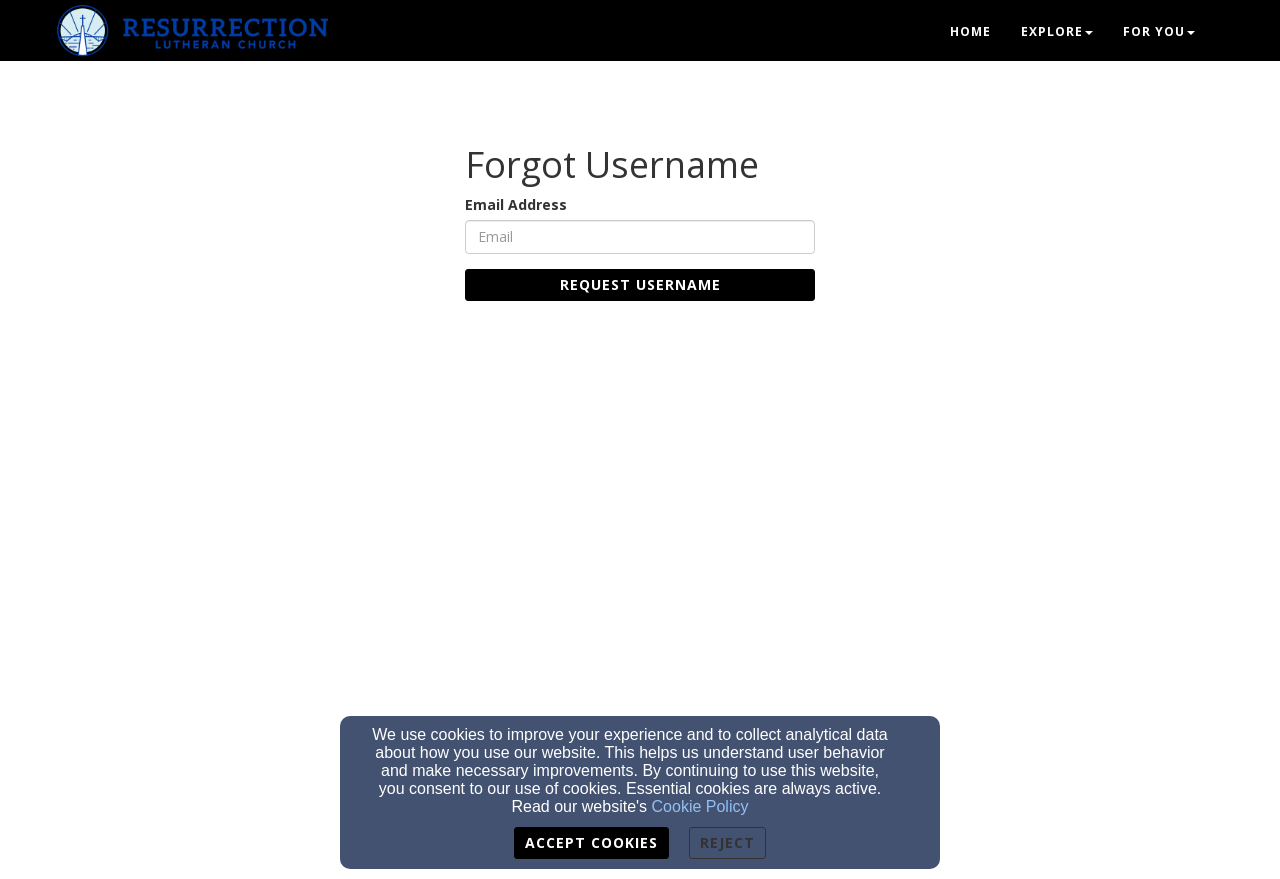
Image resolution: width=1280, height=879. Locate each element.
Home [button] (970, 31)
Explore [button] (1057, 31)
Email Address (516, 204)
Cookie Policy (700, 806)
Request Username (640, 284)
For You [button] (1159, 31)
